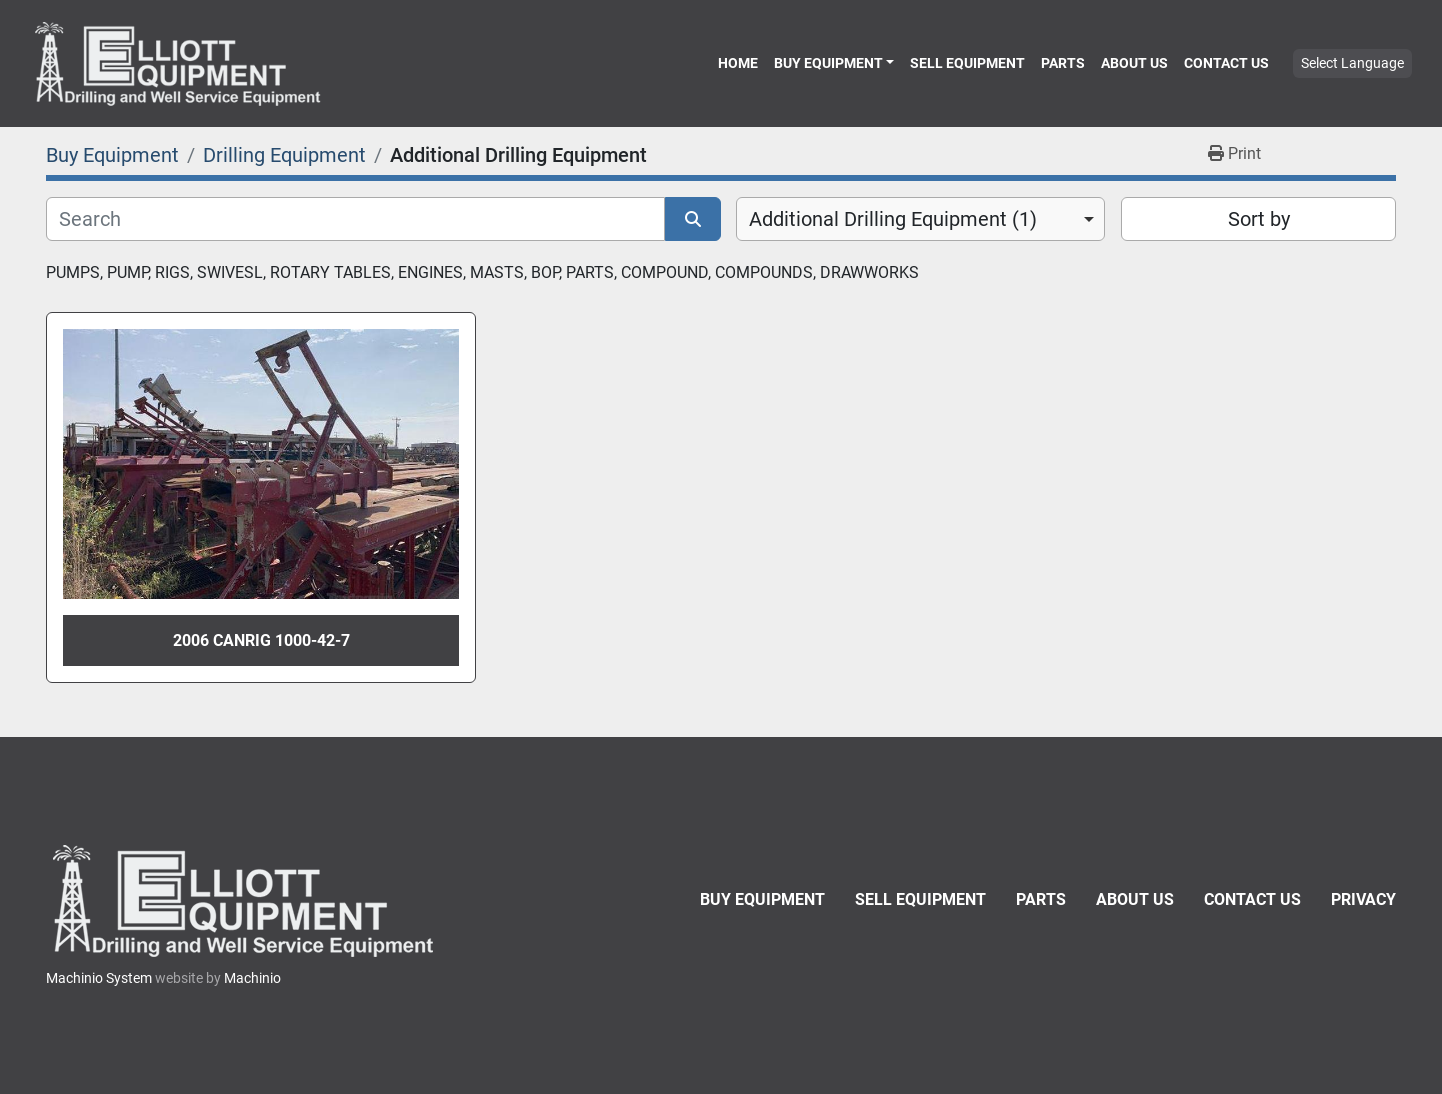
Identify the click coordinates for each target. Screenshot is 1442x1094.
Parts (1063, 63)
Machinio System (99, 978)
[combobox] (920, 219)
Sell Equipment (967, 63)
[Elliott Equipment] (246, 900)
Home (738, 63)
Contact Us (1226, 63)
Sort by (1259, 219)
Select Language (1352, 63)
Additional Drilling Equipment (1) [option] (893, 219)
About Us (1134, 63)
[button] (834, 63)
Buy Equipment (828, 63)
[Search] (355, 219)
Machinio (252, 978)
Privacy (1363, 899)
